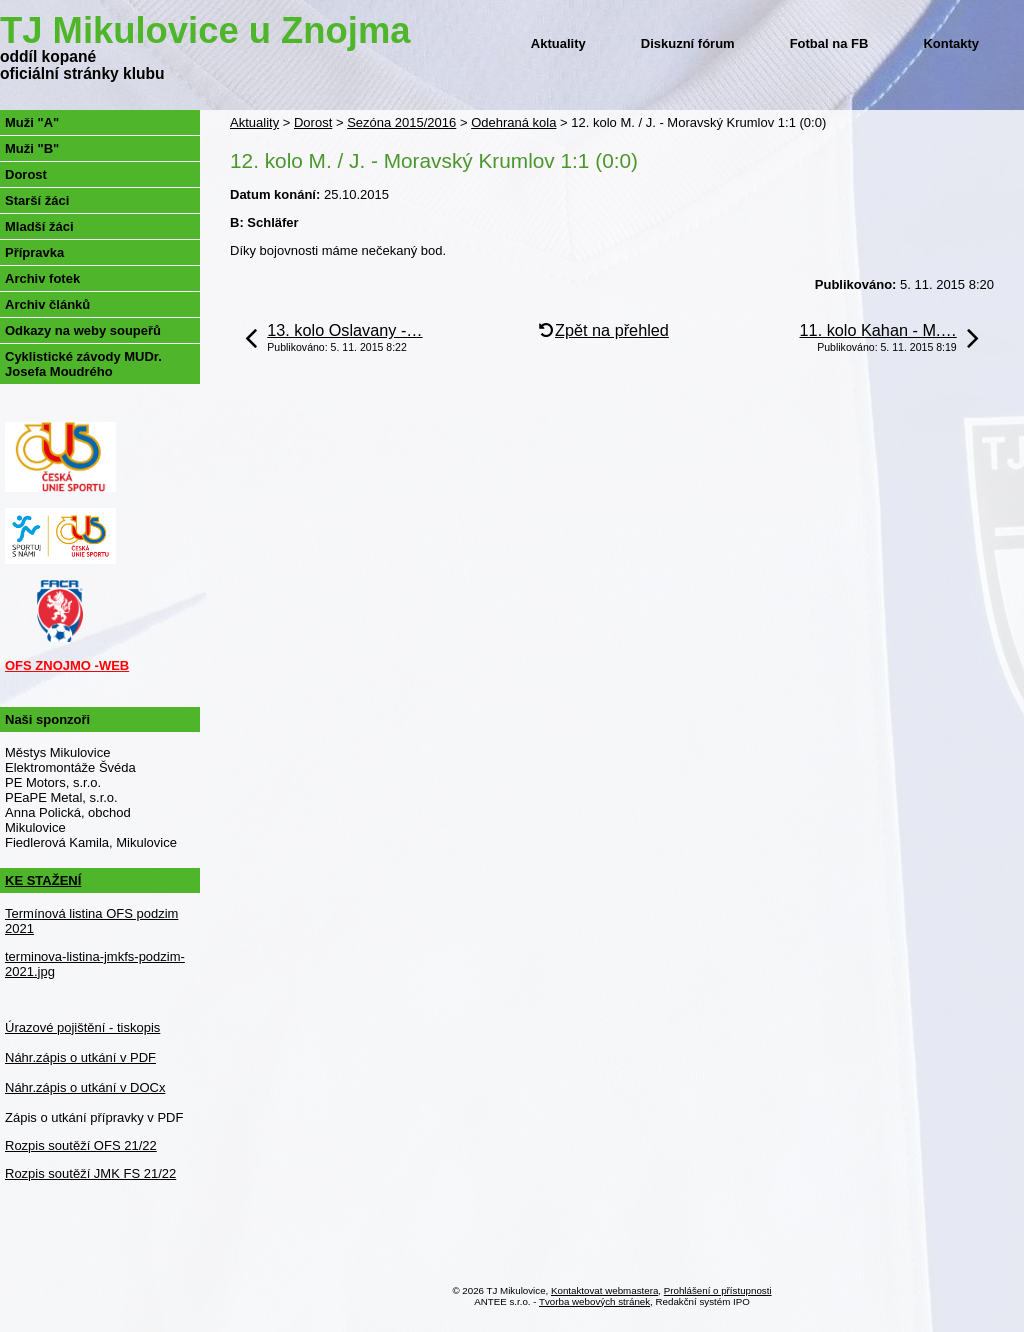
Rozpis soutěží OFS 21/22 (81, 1145)
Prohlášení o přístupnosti (718, 1290)
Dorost (313, 122)
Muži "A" (32, 122)
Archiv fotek (42, 278)
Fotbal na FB (829, 43)
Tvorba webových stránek (594, 1301)
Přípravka (34, 252)
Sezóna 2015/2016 (401, 122)
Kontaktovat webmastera (604, 1290)
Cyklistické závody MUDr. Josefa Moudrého (83, 364)
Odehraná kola (513, 122)
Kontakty (951, 43)
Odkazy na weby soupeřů (83, 330)
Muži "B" (32, 148)
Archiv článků (47, 304)
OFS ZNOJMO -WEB (67, 665)
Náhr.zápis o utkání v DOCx (85, 1087)
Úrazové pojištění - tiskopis (82, 1027)
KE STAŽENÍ (43, 880)
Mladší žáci (39, 226)
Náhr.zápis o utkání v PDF (80, 1057)
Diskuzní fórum (688, 43)
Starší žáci (37, 200)
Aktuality (558, 43)
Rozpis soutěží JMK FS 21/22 (90, 1173)
